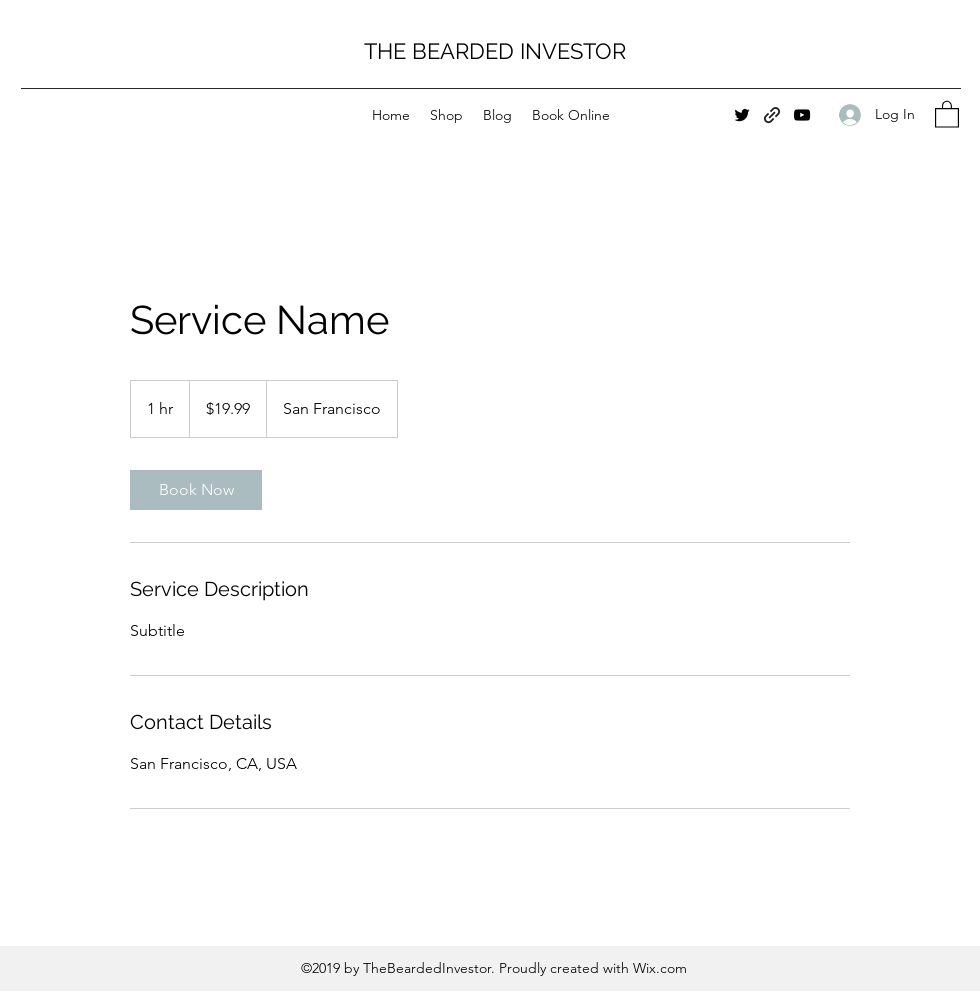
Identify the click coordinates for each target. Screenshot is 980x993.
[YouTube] (802, 115)
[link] (196, 490)
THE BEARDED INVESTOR (495, 51)
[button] (947, 113)
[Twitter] (742, 115)
